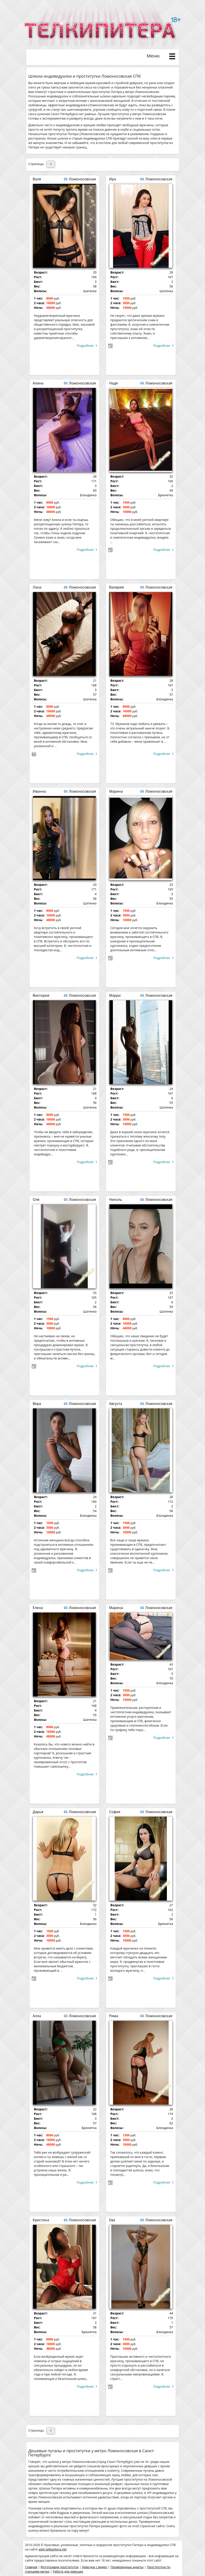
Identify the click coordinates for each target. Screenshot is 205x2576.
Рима (113, 2015)
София (114, 1811)
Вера (37, 1403)
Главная (31, 2567)
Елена (38, 1607)
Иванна (39, 791)
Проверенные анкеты (127, 2567)
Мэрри (115, 995)
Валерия (116, 587)
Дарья (38, 1811)
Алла (37, 2015)
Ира (112, 179)
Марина (116, 791)
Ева (112, 2220)
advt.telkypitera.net (52, 2549)
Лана (37, 587)
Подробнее (85, 345)
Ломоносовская (82, 179)
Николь (115, 1199)
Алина (38, 383)
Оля (36, 1199)
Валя (37, 179)
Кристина (41, 2220)
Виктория (41, 995)
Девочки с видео (94, 2567)
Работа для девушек (68, 2571)
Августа (115, 1403)
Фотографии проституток (60, 2567)
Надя (113, 383)
